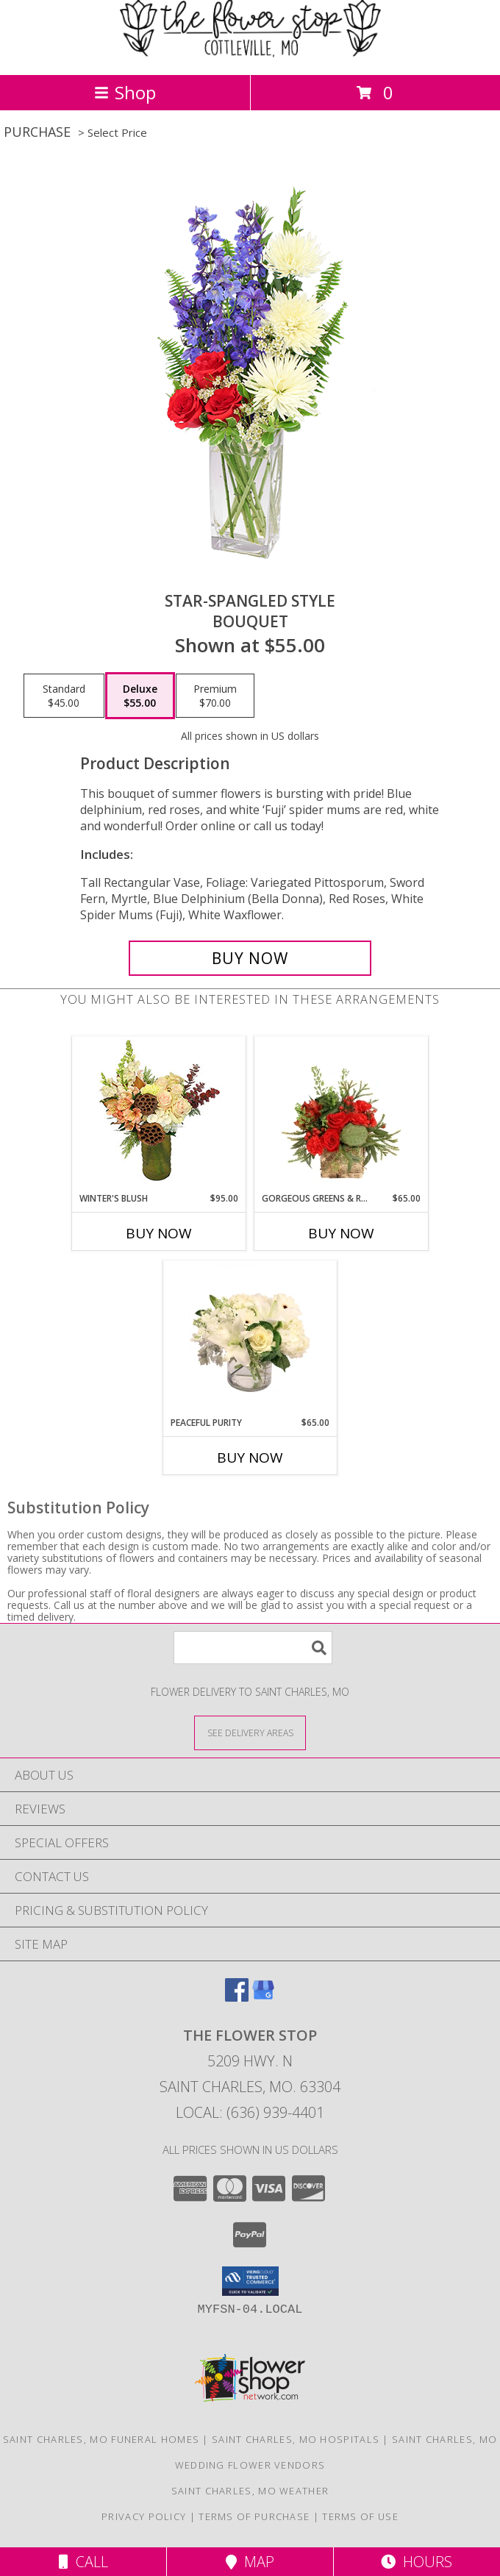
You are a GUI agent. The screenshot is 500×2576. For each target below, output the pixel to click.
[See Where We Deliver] (250, 1732)
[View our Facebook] (237, 1996)
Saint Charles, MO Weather (250, 2490)
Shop (125, 92)
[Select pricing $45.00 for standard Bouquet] (64, 695)
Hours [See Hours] (416, 2562)
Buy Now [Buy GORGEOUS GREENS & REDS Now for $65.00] (341, 1233)
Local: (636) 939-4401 (250, 2112)
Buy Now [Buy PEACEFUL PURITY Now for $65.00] (250, 1457)
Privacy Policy (143, 2516)
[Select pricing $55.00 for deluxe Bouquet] (140, 695)
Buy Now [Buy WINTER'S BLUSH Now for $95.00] (159, 1233)
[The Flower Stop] (250, 53)
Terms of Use (360, 2516)
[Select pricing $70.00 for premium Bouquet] (215, 695)
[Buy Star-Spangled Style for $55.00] (250, 958)
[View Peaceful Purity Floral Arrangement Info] (250, 1339)
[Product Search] (253, 1647)
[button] (250, 2281)
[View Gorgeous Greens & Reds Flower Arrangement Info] (341, 1115)
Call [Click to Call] (83, 2562)
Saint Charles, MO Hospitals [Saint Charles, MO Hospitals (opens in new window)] (295, 2439)
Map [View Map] (250, 2562)
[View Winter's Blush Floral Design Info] (159, 1114)
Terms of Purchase (254, 2516)
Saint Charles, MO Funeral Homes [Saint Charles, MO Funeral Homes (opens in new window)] (101, 2439)
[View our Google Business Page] (263, 1996)
